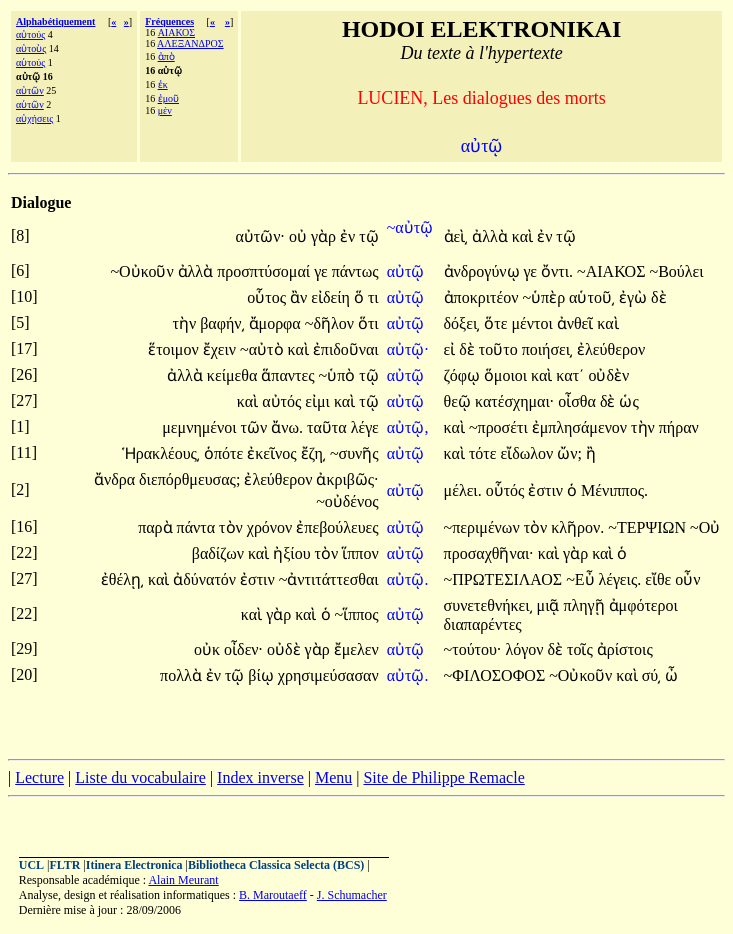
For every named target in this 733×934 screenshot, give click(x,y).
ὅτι (368, 323)
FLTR (65, 865)
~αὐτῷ (410, 227)
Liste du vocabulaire (140, 777)
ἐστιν (547, 490)
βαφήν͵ (222, 323)
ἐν (349, 236)
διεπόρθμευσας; (189, 479)
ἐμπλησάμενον (581, 427)
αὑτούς (30, 62)
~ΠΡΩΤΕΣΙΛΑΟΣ (505, 579)
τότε (485, 453)
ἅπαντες (289, 375)
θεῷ (459, 401)
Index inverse (260, 777)
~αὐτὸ (263, 349)
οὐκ (209, 649)
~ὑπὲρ (545, 297)
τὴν (187, 323)
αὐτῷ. (408, 579)
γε (323, 271)
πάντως (355, 271)
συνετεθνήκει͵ (488, 605)
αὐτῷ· (408, 349)
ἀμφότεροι (643, 605)
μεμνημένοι (201, 427)
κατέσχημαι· (514, 401)
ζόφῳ (464, 375)
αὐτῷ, (408, 427)
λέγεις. (620, 579)
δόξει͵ (462, 323)
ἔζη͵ (313, 453)
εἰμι (319, 401)
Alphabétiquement (55, 21)
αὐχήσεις (34, 118)
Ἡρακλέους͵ (161, 453)
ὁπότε (225, 453)
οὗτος (268, 297)
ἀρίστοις (625, 649)
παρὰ (157, 527)
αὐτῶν (30, 90)
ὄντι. (557, 271)
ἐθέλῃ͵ (122, 579)
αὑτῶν (30, 104)
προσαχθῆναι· (489, 553)
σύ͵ (652, 675)
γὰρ (325, 236)
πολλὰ (183, 675)
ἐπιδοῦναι (346, 349)
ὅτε (497, 323)
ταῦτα (329, 427)
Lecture (39, 777)
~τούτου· (473, 649)
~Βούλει (676, 271)
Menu (333, 777)
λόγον (526, 649)
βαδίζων (220, 553)
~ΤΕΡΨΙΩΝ (649, 527)
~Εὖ (582, 579)
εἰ (452, 349)
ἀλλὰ (492, 236)
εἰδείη (332, 297)
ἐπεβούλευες (337, 527)
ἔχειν (221, 349)
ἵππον (360, 553)
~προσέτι (500, 427)
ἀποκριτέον (483, 297)
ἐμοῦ (168, 98)
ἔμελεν (356, 649)
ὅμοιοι (507, 375)
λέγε (365, 427)
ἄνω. (287, 427)
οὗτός (507, 490)
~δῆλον (331, 323)
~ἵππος (357, 614)
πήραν (679, 427)
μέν (165, 110)
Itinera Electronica (134, 865)
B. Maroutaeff (273, 895)
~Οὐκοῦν (143, 271)
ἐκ (163, 84)
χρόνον (272, 527)
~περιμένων (484, 527)
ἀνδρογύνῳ (484, 271)
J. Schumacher (352, 895)
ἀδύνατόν (206, 579)
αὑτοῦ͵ (592, 297)
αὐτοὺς (31, 48)
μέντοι (533, 323)
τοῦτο (500, 349)
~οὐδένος (347, 501)
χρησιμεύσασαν (328, 675)
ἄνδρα (116, 479)
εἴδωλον (528, 453)
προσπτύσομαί (265, 271)
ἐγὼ (635, 297)
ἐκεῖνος (273, 453)
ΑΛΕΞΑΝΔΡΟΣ (190, 43)
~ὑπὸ (338, 375)
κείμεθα (234, 375)
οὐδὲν (608, 375)
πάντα (198, 527)
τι (373, 297)
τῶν (256, 427)
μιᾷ (550, 605)
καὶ (524, 236)
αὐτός (283, 401)
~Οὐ (705, 527)
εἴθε (660, 579)
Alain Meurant (183, 880)
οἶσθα (579, 401)
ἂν (300, 297)
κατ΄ (570, 375)
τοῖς (582, 649)
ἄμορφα (277, 323)
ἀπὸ (166, 56)
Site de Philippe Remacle (443, 777)
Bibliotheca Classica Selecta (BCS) (276, 865)
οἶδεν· (243, 649)
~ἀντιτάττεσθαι (329, 579)
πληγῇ (585, 605)
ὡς (628, 401)
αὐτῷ (408, 271)
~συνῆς (354, 453)
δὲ (659, 297)
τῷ (368, 236)
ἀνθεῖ (577, 323)
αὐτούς (30, 34)
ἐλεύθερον (611, 349)
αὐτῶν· (260, 236)
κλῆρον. (577, 527)
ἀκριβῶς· (347, 479)
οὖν (687, 579)
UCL (31, 865)
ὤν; (569, 453)
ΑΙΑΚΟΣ (176, 32)
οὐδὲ (286, 649)
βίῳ (262, 675)
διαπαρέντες (483, 624)
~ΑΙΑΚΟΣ (613, 271)
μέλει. (463, 490)
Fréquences (169, 21)
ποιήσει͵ (547, 349)
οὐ (300, 236)
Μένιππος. (614, 490)
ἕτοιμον (175, 349)
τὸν (233, 527)
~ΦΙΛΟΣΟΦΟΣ (497, 675)
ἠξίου (293, 553)
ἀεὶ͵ (456, 236)
